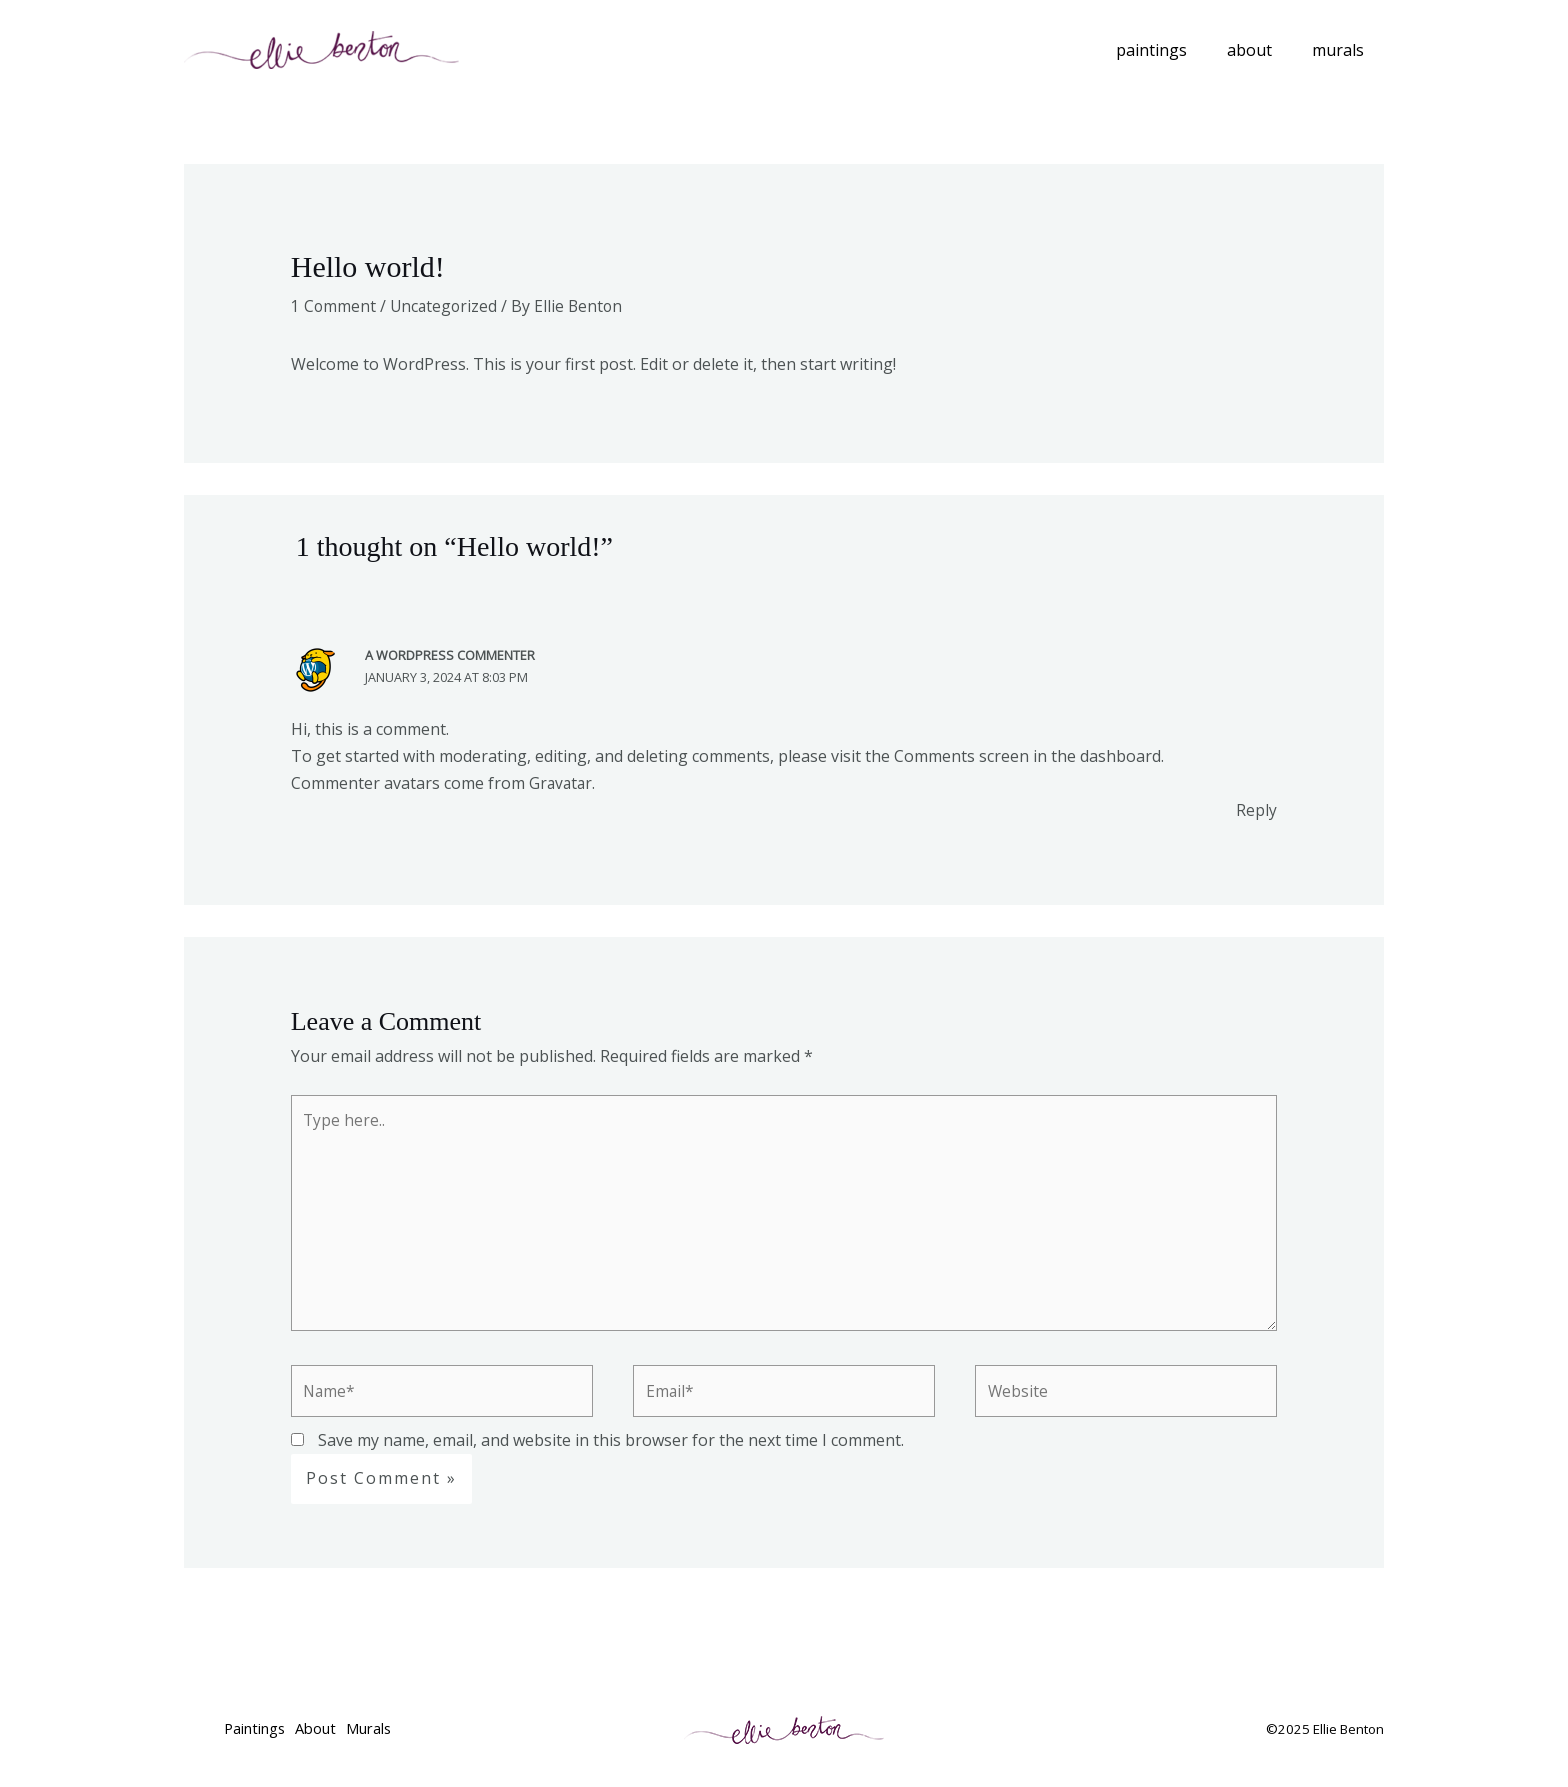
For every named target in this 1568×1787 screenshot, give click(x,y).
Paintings (1171, 50)
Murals (1342, 50)
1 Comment (334, 306)
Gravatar (562, 783)
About (1261, 50)
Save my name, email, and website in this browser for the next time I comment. (611, 1448)
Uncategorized (446, 306)
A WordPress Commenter (450, 655)
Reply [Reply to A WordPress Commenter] (1256, 810)
